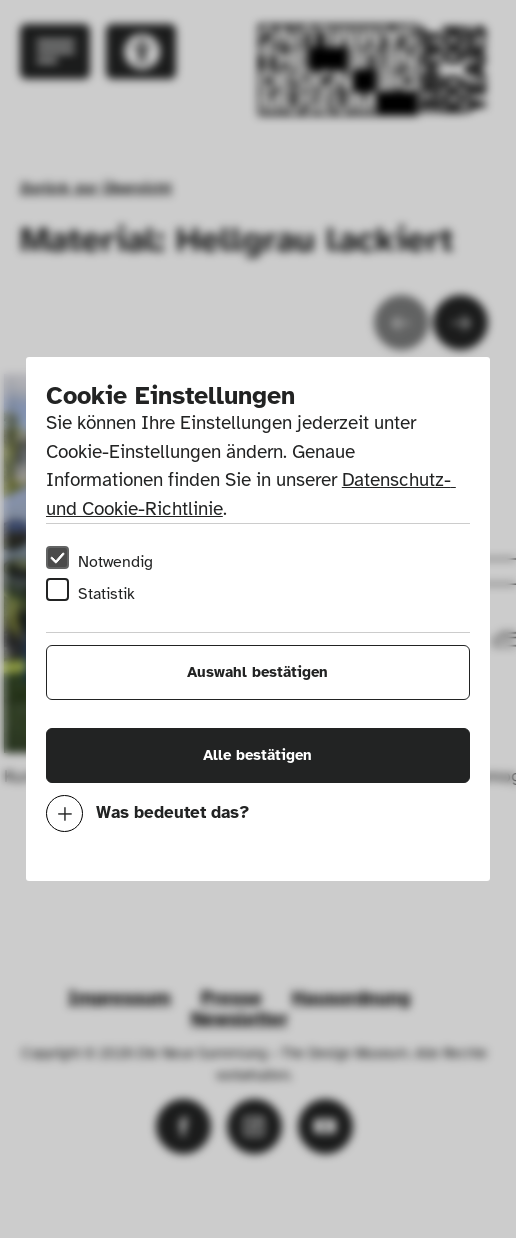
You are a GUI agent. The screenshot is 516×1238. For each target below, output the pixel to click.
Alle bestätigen (257, 755)
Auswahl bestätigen (257, 672)
